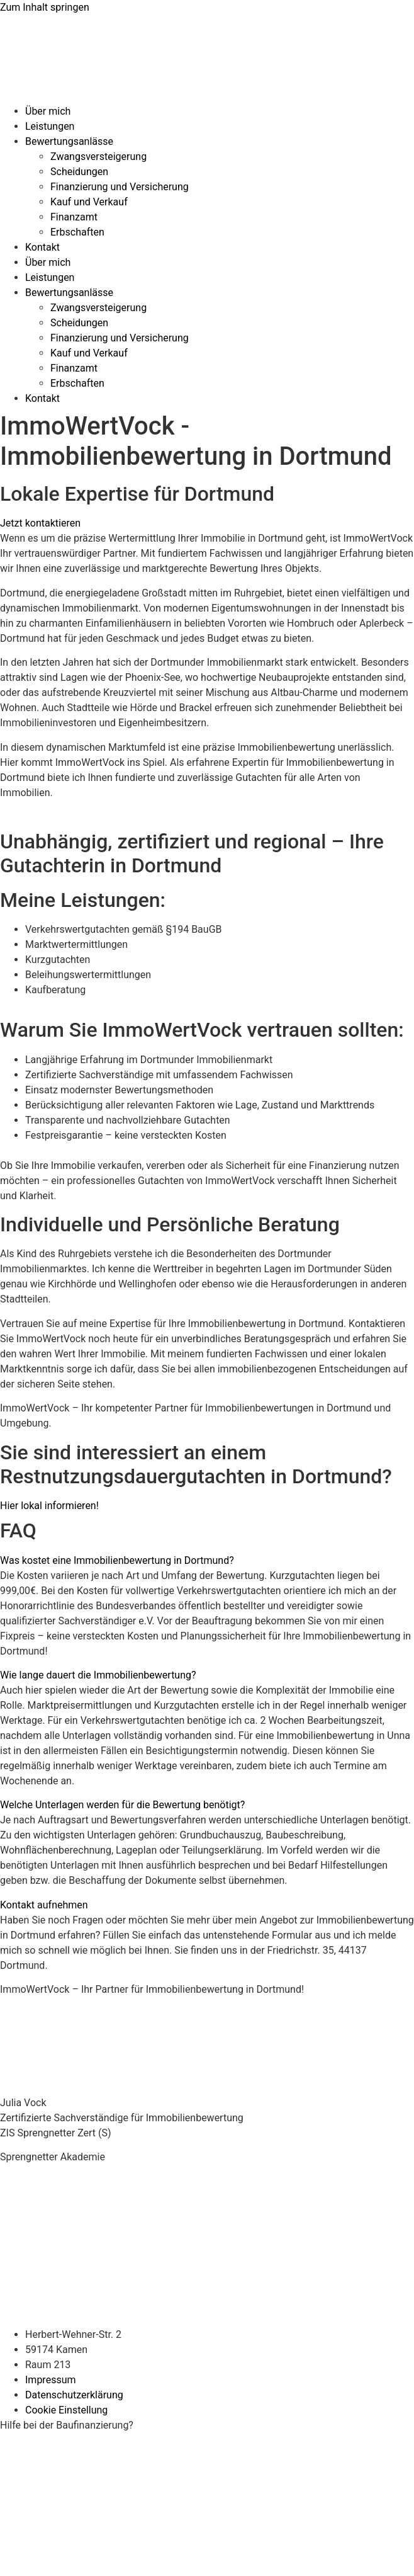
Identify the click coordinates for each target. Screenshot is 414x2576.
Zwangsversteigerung (98, 156)
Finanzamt (74, 217)
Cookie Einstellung (66, 2410)
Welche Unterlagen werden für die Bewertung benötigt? (122, 1805)
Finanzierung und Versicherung (119, 187)
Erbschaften (77, 232)
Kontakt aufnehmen (44, 1905)
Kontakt (42, 247)
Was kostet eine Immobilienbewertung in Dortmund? (117, 1560)
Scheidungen (79, 172)
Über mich (47, 111)
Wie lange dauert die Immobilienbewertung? (98, 1675)
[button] (207, 1560)
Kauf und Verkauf (89, 202)
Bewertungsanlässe (69, 141)
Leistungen (49, 126)
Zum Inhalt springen (44, 7)
